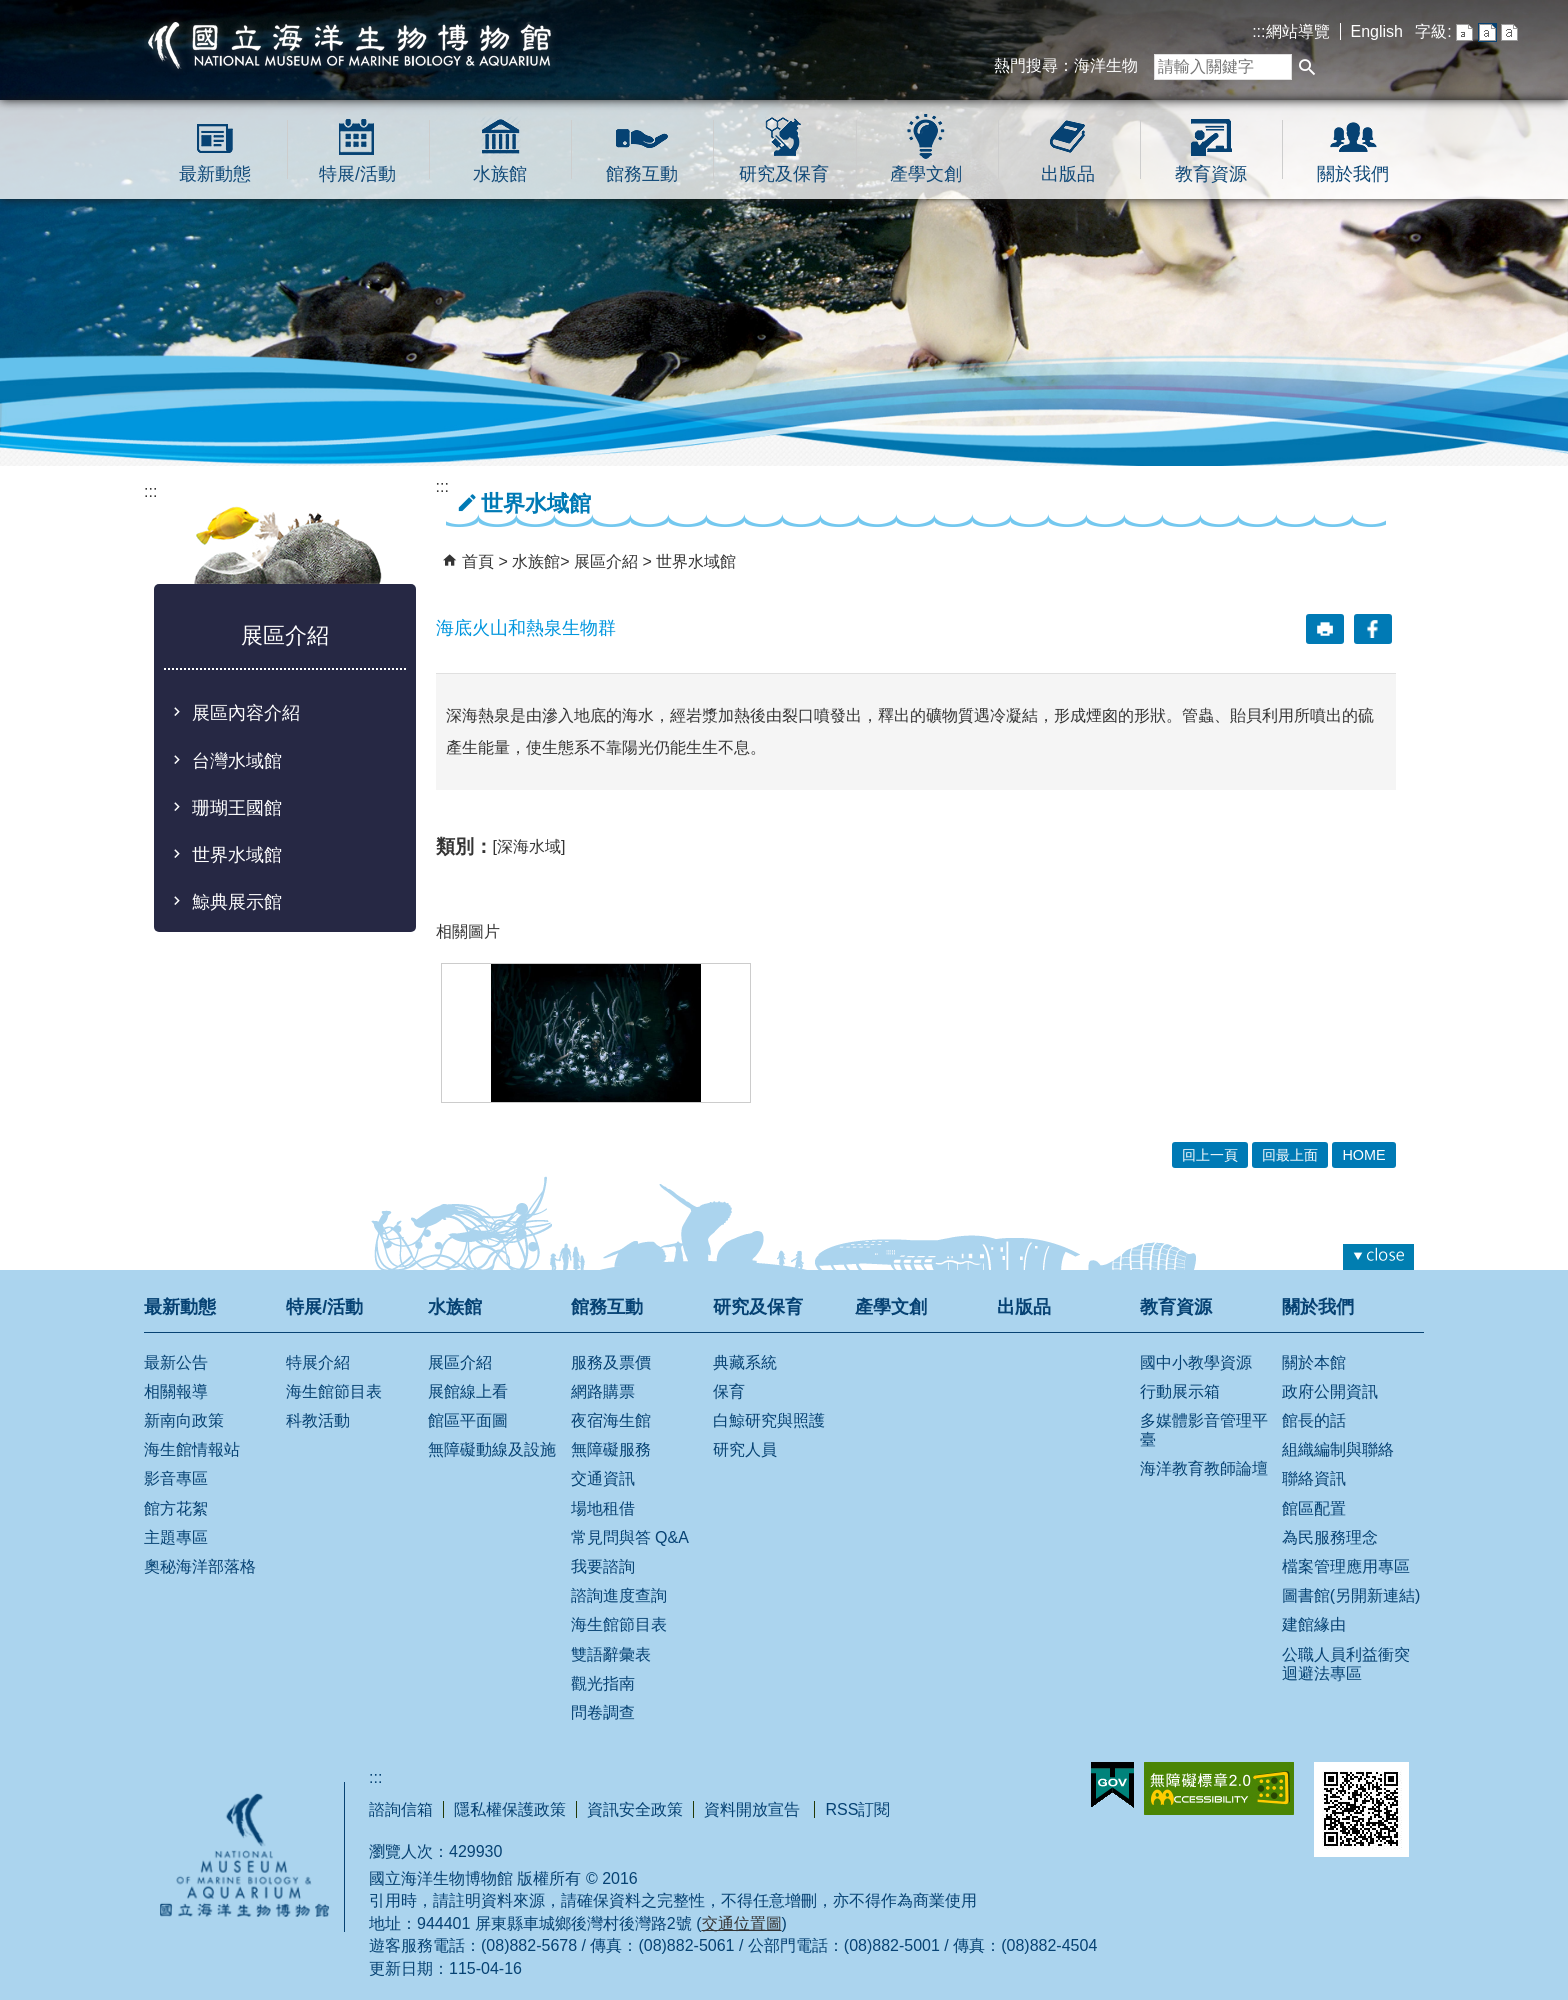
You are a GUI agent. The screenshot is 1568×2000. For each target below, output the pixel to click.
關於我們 (1353, 174)
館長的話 (1314, 1420)
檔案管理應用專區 (1346, 1566)
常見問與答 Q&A (630, 1537)
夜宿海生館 (611, 1420)
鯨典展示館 (237, 902)
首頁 (478, 561)
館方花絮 (176, 1508)
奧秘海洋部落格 (200, 1566)
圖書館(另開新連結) (1351, 1595)
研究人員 (745, 1449)
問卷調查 (603, 1712)
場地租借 (603, 1508)
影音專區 (176, 1478)
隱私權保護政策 (510, 1809)
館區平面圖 (468, 1420)
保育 (729, 1391)
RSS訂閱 (857, 1809)
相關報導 (176, 1391)
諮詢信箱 (401, 1809)
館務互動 (642, 174)
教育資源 (1211, 174)
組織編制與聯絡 (1338, 1449)
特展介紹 (318, 1362)
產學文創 (926, 174)
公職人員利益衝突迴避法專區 (1346, 1664)
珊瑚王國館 (237, 808)
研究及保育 (784, 174)
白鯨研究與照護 (769, 1420)
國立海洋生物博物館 (350, 45)
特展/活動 (357, 174)
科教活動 (318, 1420)
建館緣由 (1314, 1624)
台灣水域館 (237, 761)
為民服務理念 (1330, 1537)
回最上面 (1290, 1155)
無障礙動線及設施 (492, 1449)
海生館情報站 (192, 1449)
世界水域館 (237, 855)
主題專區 (176, 1537)
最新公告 (176, 1362)
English (1377, 31)
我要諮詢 (603, 1566)
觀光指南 (603, 1683)
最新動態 (215, 174)
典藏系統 (745, 1362)
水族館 (500, 174)
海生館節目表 (334, 1391)
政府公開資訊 (1330, 1391)
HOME (1363, 1155)
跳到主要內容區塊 (10, 10)
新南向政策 (184, 1420)
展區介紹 (608, 561)
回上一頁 (1210, 1155)
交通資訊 (603, 1478)
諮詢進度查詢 (619, 1595)
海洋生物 (1106, 65)
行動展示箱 (1180, 1391)
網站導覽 (1298, 31)
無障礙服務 (611, 1449)
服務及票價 (611, 1362)
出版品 (1068, 174)
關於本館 (1314, 1362)
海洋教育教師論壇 (1204, 1468)
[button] (1307, 67)
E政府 (1112, 1785)
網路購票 (603, 1391)
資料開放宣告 (754, 1809)
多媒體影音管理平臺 (1204, 1430)
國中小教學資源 (1196, 1362)
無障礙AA (1219, 1788)
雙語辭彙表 (611, 1654)
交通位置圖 (742, 1923)
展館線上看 (468, 1391)
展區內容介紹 (246, 713)
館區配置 (1314, 1508)
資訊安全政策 (635, 1809)
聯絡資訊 (1314, 1478)
